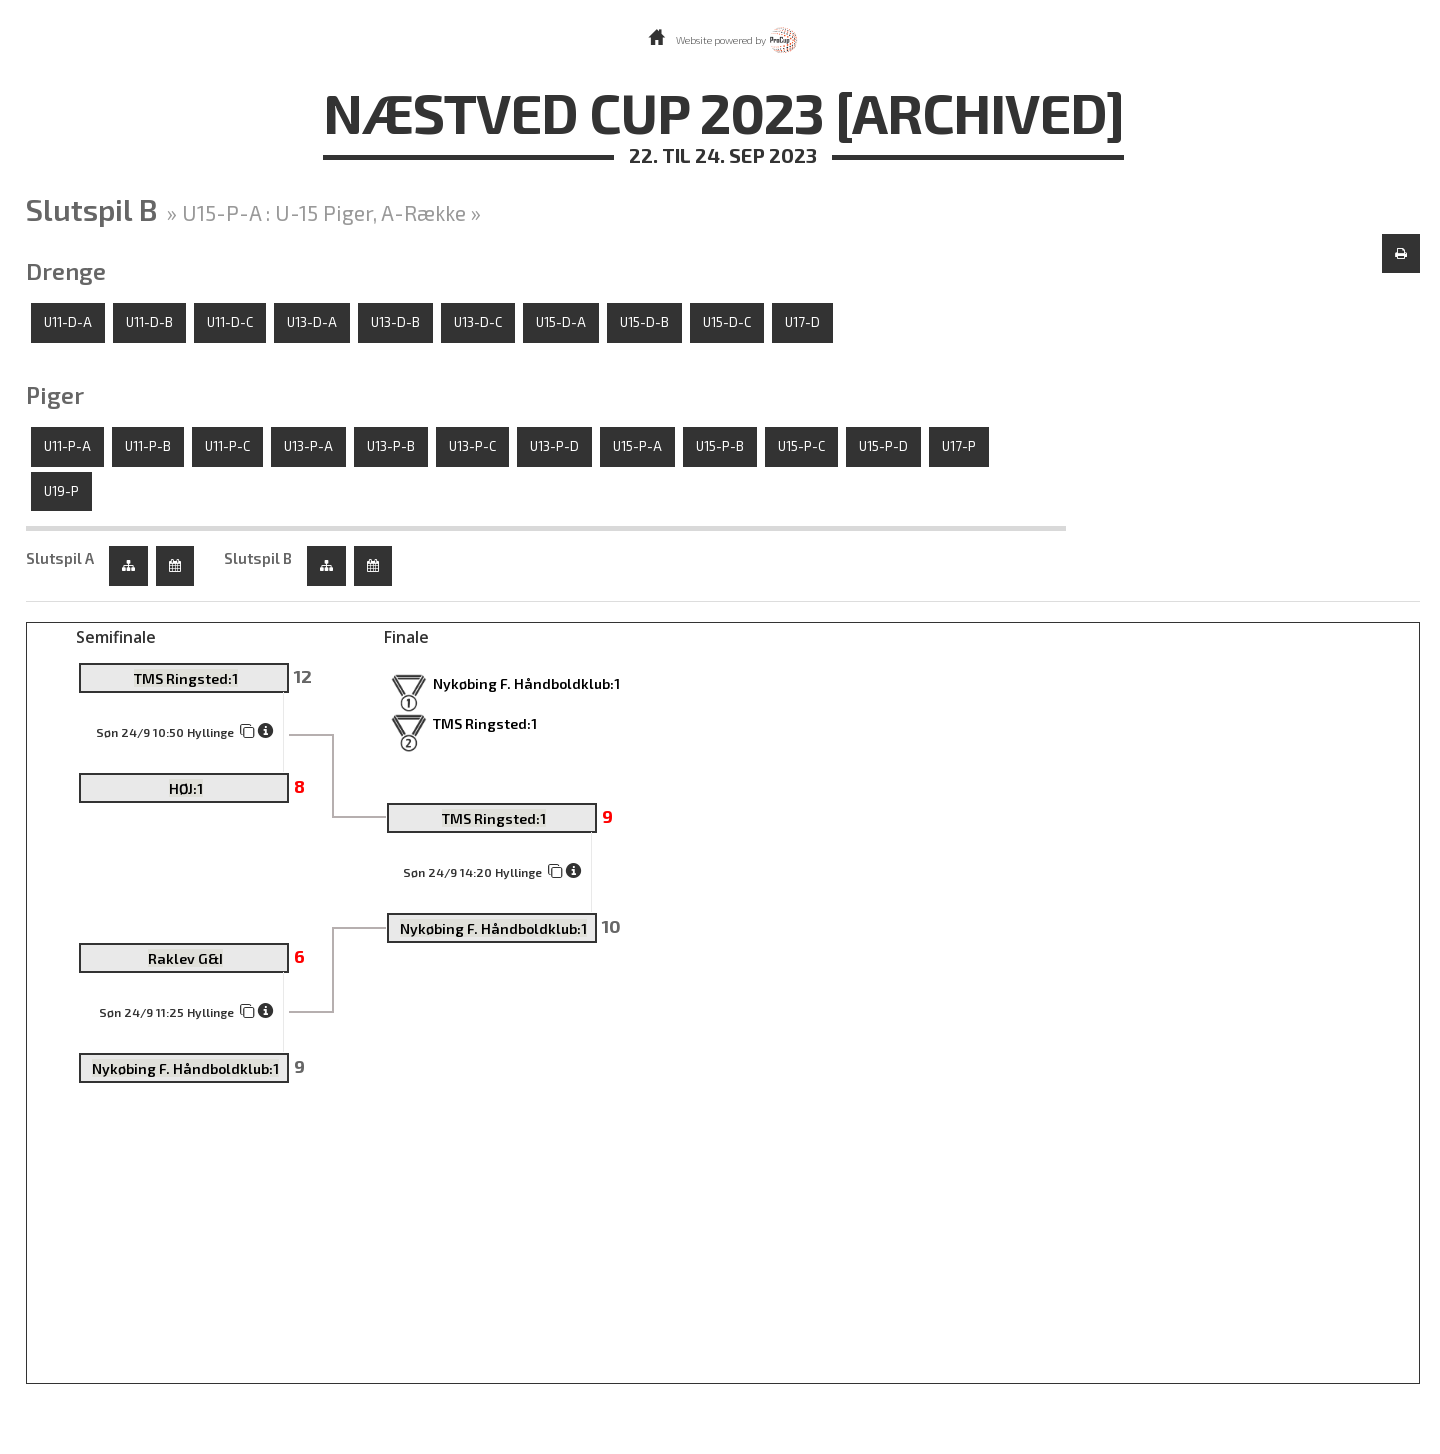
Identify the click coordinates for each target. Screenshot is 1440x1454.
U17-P (959, 446)
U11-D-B (149, 322)
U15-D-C (727, 322)
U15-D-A (561, 322)
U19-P (61, 491)
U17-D (802, 322)
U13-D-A (312, 322)
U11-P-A (67, 446)
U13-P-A (308, 446)
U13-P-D (554, 446)
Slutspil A (60, 558)
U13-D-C (478, 322)
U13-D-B (395, 322)
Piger (55, 395)
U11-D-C (230, 322)
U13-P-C (472, 446)
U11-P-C (227, 446)
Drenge (66, 271)
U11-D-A (68, 322)
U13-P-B (391, 446)
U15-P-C (801, 446)
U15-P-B (720, 446)
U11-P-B (148, 446)
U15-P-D (883, 446)
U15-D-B (644, 322)
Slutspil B (258, 558)
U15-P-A (637, 446)
